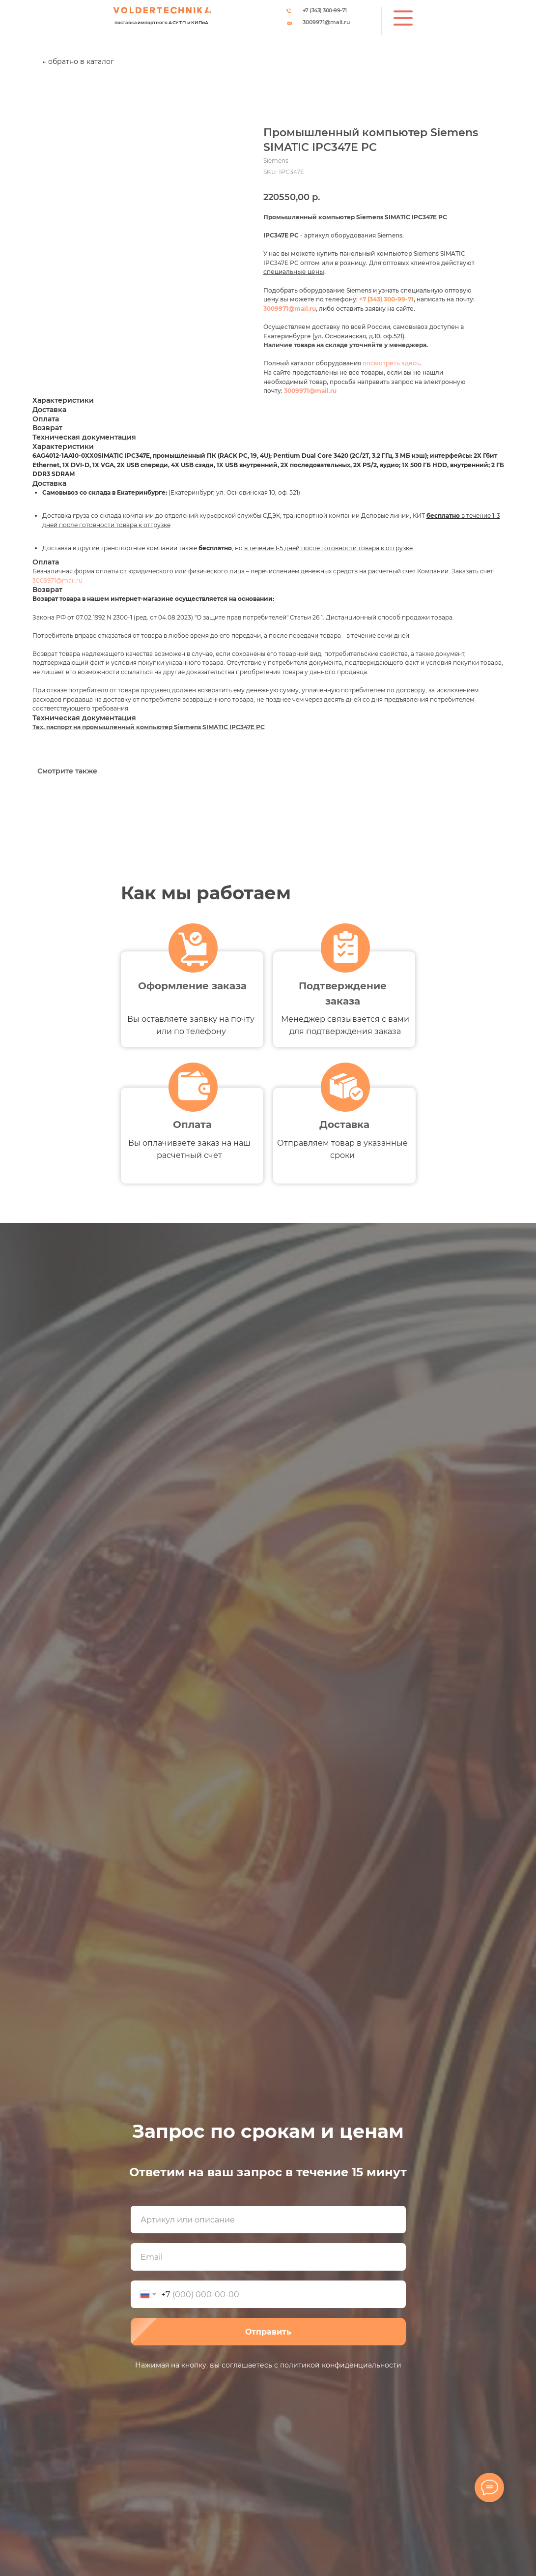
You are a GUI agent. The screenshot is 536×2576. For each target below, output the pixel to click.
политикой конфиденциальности (340, 2365)
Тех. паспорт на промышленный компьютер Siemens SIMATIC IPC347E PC (148, 727)
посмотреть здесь (391, 363)
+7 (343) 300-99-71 (325, 10)
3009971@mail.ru (326, 22)
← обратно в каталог (78, 61)
